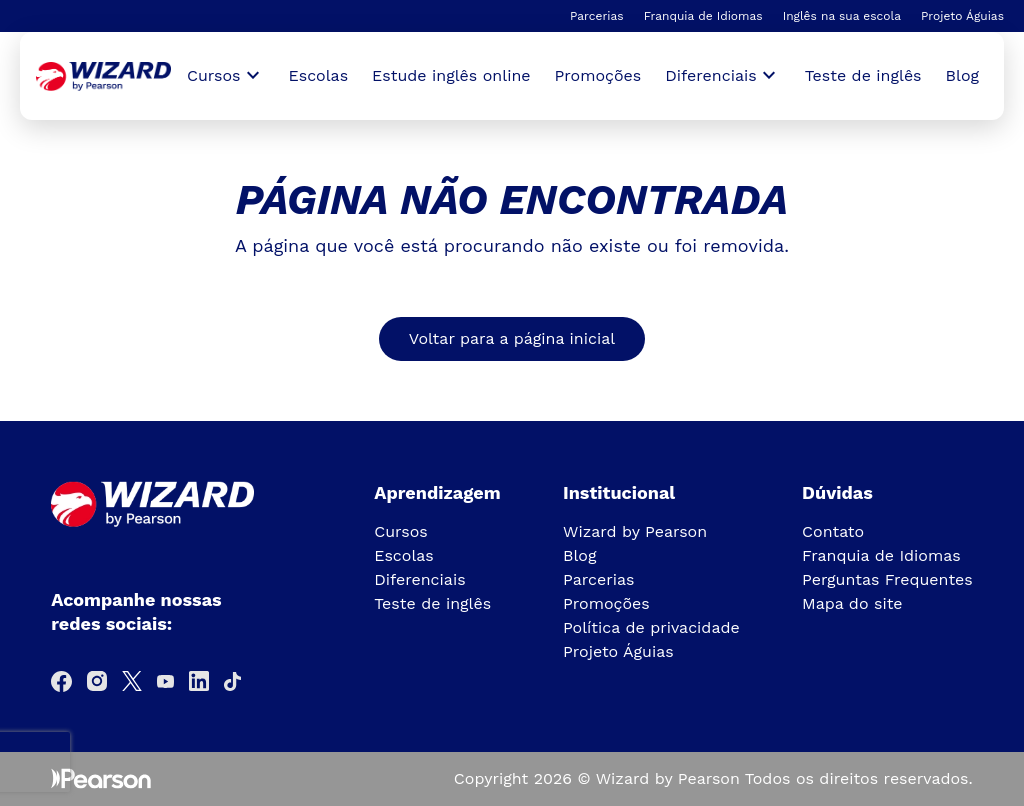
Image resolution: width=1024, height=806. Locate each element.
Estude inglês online (451, 75)
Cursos (401, 531)
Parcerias (597, 16)
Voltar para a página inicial (512, 338)
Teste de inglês (863, 75)
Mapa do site (852, 603)
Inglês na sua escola (842, 16)
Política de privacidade (651, 627)
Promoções (598, 75)
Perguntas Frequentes (887, 579)
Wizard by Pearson (635, 531)
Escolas (319, 75)
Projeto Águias (962, 16)
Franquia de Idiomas (703, 16)
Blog (962, 75)
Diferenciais (419, 579)
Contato (833, 531)
